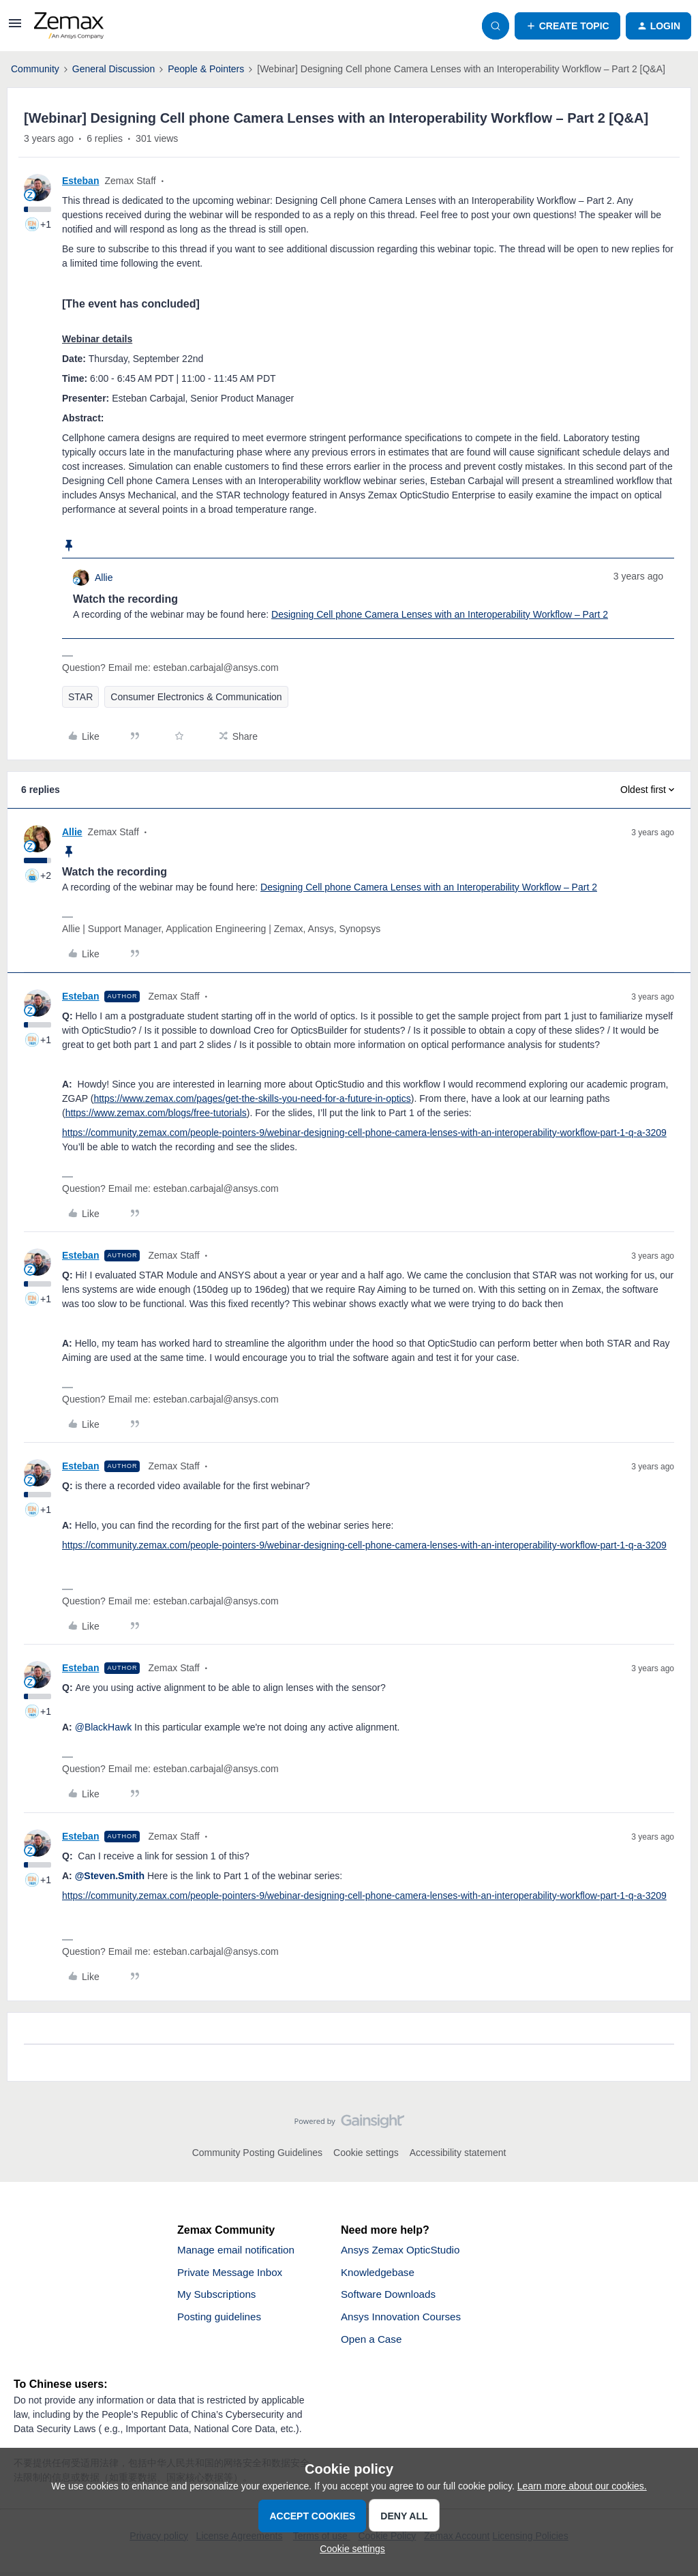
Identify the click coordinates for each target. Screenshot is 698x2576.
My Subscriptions (218, 2297)
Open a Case (373, 2343)
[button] (15, 28)
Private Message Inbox (232, 2273)
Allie (103, 577)
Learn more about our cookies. (582, 2486)
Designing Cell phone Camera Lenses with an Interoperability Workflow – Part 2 (439, 614)
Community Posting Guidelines (257, 2152)
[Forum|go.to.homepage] (69, 26)
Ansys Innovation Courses (404, 2320)
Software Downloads (391, 2297)
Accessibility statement (458, 2152)
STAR (80, 696)
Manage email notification (239, 2250)
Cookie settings (366, 2152)
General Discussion (113, 68)
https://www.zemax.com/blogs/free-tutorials (156, 1112)
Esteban (80, 180)
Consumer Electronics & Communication (196, 696)
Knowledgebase (380, 2273)
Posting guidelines (221, 2320)
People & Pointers (206, 68)
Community (35, 68)
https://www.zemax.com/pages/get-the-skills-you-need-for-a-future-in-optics (251, 1098)
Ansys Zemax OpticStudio (403, 2250)
